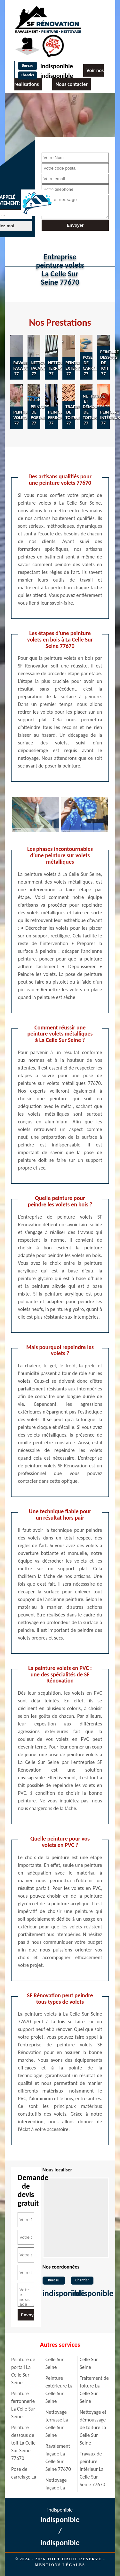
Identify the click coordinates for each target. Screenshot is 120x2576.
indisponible (56, 66)
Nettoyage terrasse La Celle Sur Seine (56, 2423)
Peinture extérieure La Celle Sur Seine (59, 2389)
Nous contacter (71, 84)
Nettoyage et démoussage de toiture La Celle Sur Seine (93, 2427)
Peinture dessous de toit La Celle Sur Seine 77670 (23, 2442)
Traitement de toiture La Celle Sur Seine (94, 2389)
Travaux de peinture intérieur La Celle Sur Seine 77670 (92, 2469)
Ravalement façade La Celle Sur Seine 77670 (58, 2457)
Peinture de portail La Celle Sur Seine (23, 2371)
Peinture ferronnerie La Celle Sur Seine (23, 2405)
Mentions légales (60, 2565)
